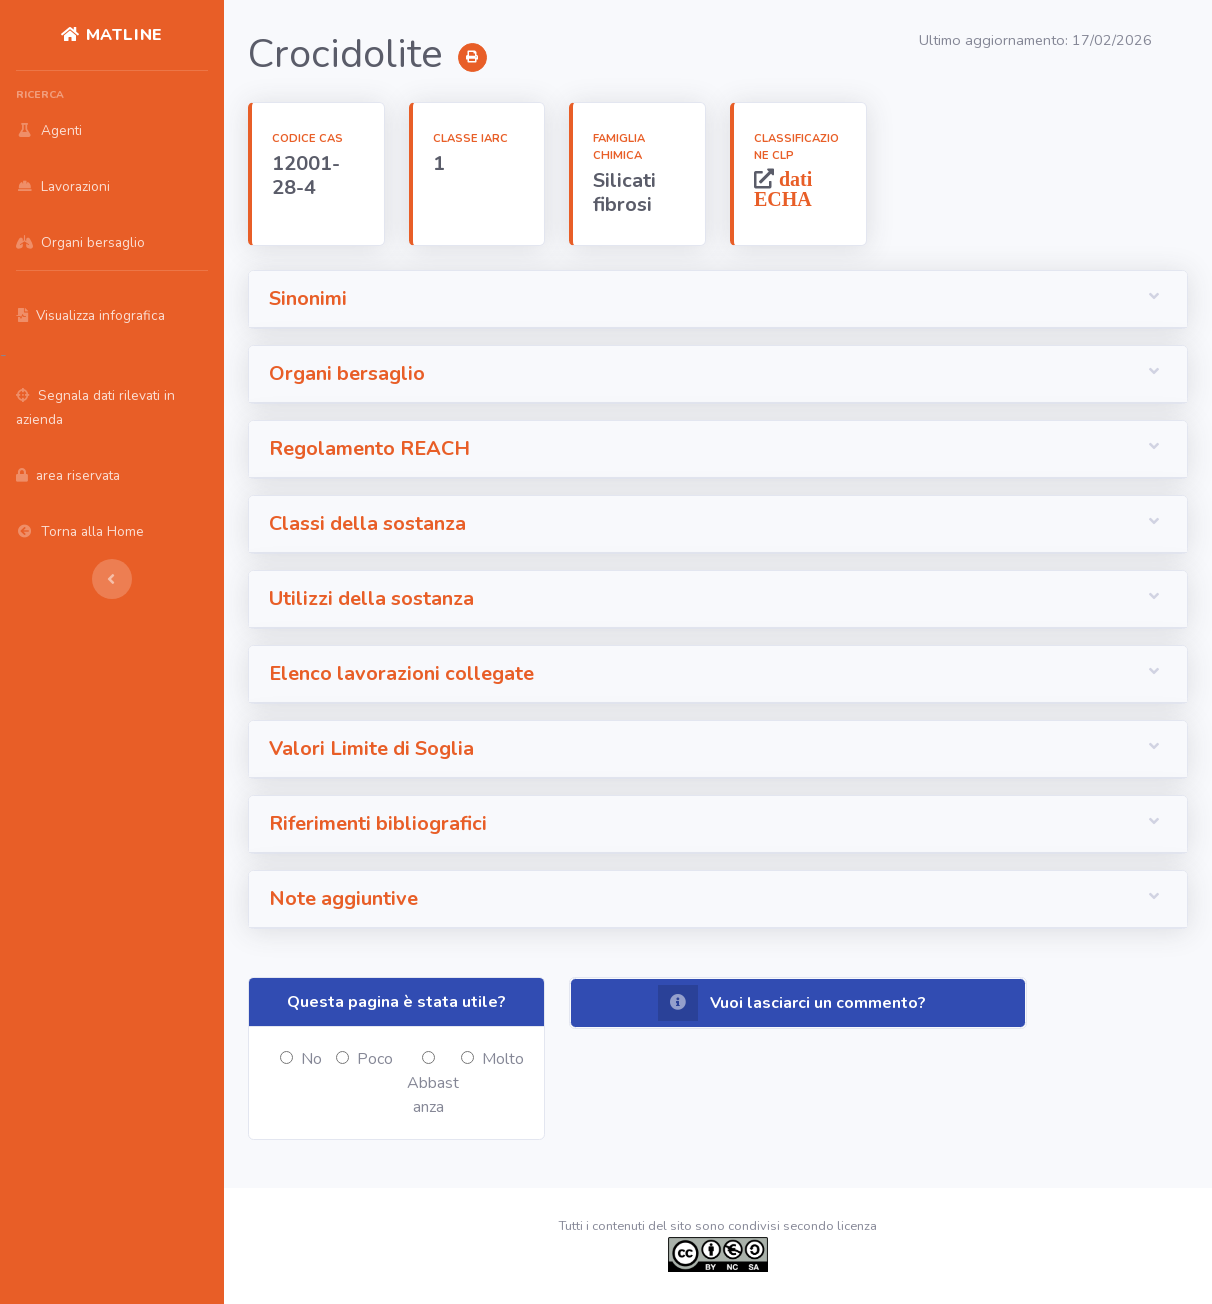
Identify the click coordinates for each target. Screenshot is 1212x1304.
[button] (718, 299)
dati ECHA (783, 188)
